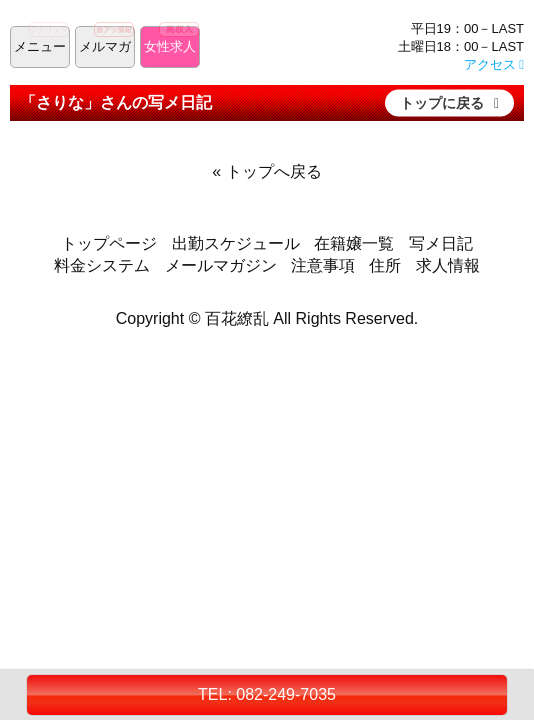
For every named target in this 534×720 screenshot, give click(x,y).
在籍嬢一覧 (354, 243)
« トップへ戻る (266, 171)
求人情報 (448, 265)
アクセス (494, 64)
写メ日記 (441, 243)
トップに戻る (442, 102)
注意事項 (323, 265)
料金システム (102, 265)
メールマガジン (221, 265)
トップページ (109, 243)
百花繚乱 (237, 318)
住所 (385, 265)
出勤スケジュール (236, 243)
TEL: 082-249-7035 (267, 694)
